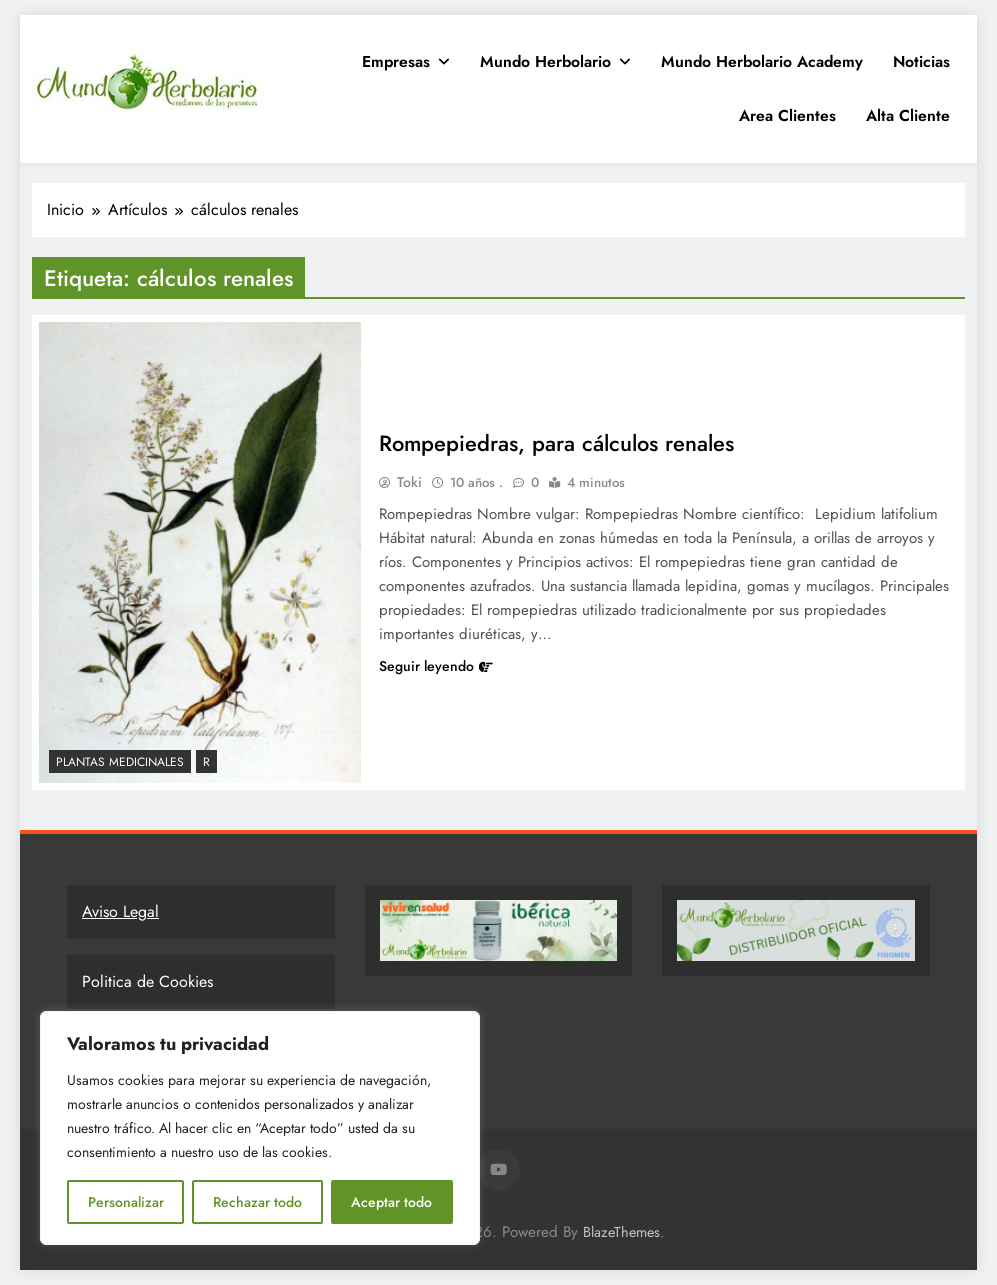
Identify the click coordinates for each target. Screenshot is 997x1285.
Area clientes (787, 115)
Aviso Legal (120, 911)
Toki (409, 482)
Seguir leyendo (436, 666)
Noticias (921, 61)
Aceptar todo (391, 1202)
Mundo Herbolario (545, 61)
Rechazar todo (257, 1202)
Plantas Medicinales (120, 762)
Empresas (396, 61)
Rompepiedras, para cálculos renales (557, 443)
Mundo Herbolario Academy (762, 61)
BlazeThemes (621, 1232)
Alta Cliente (908, 115)
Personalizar (126, 1202)
